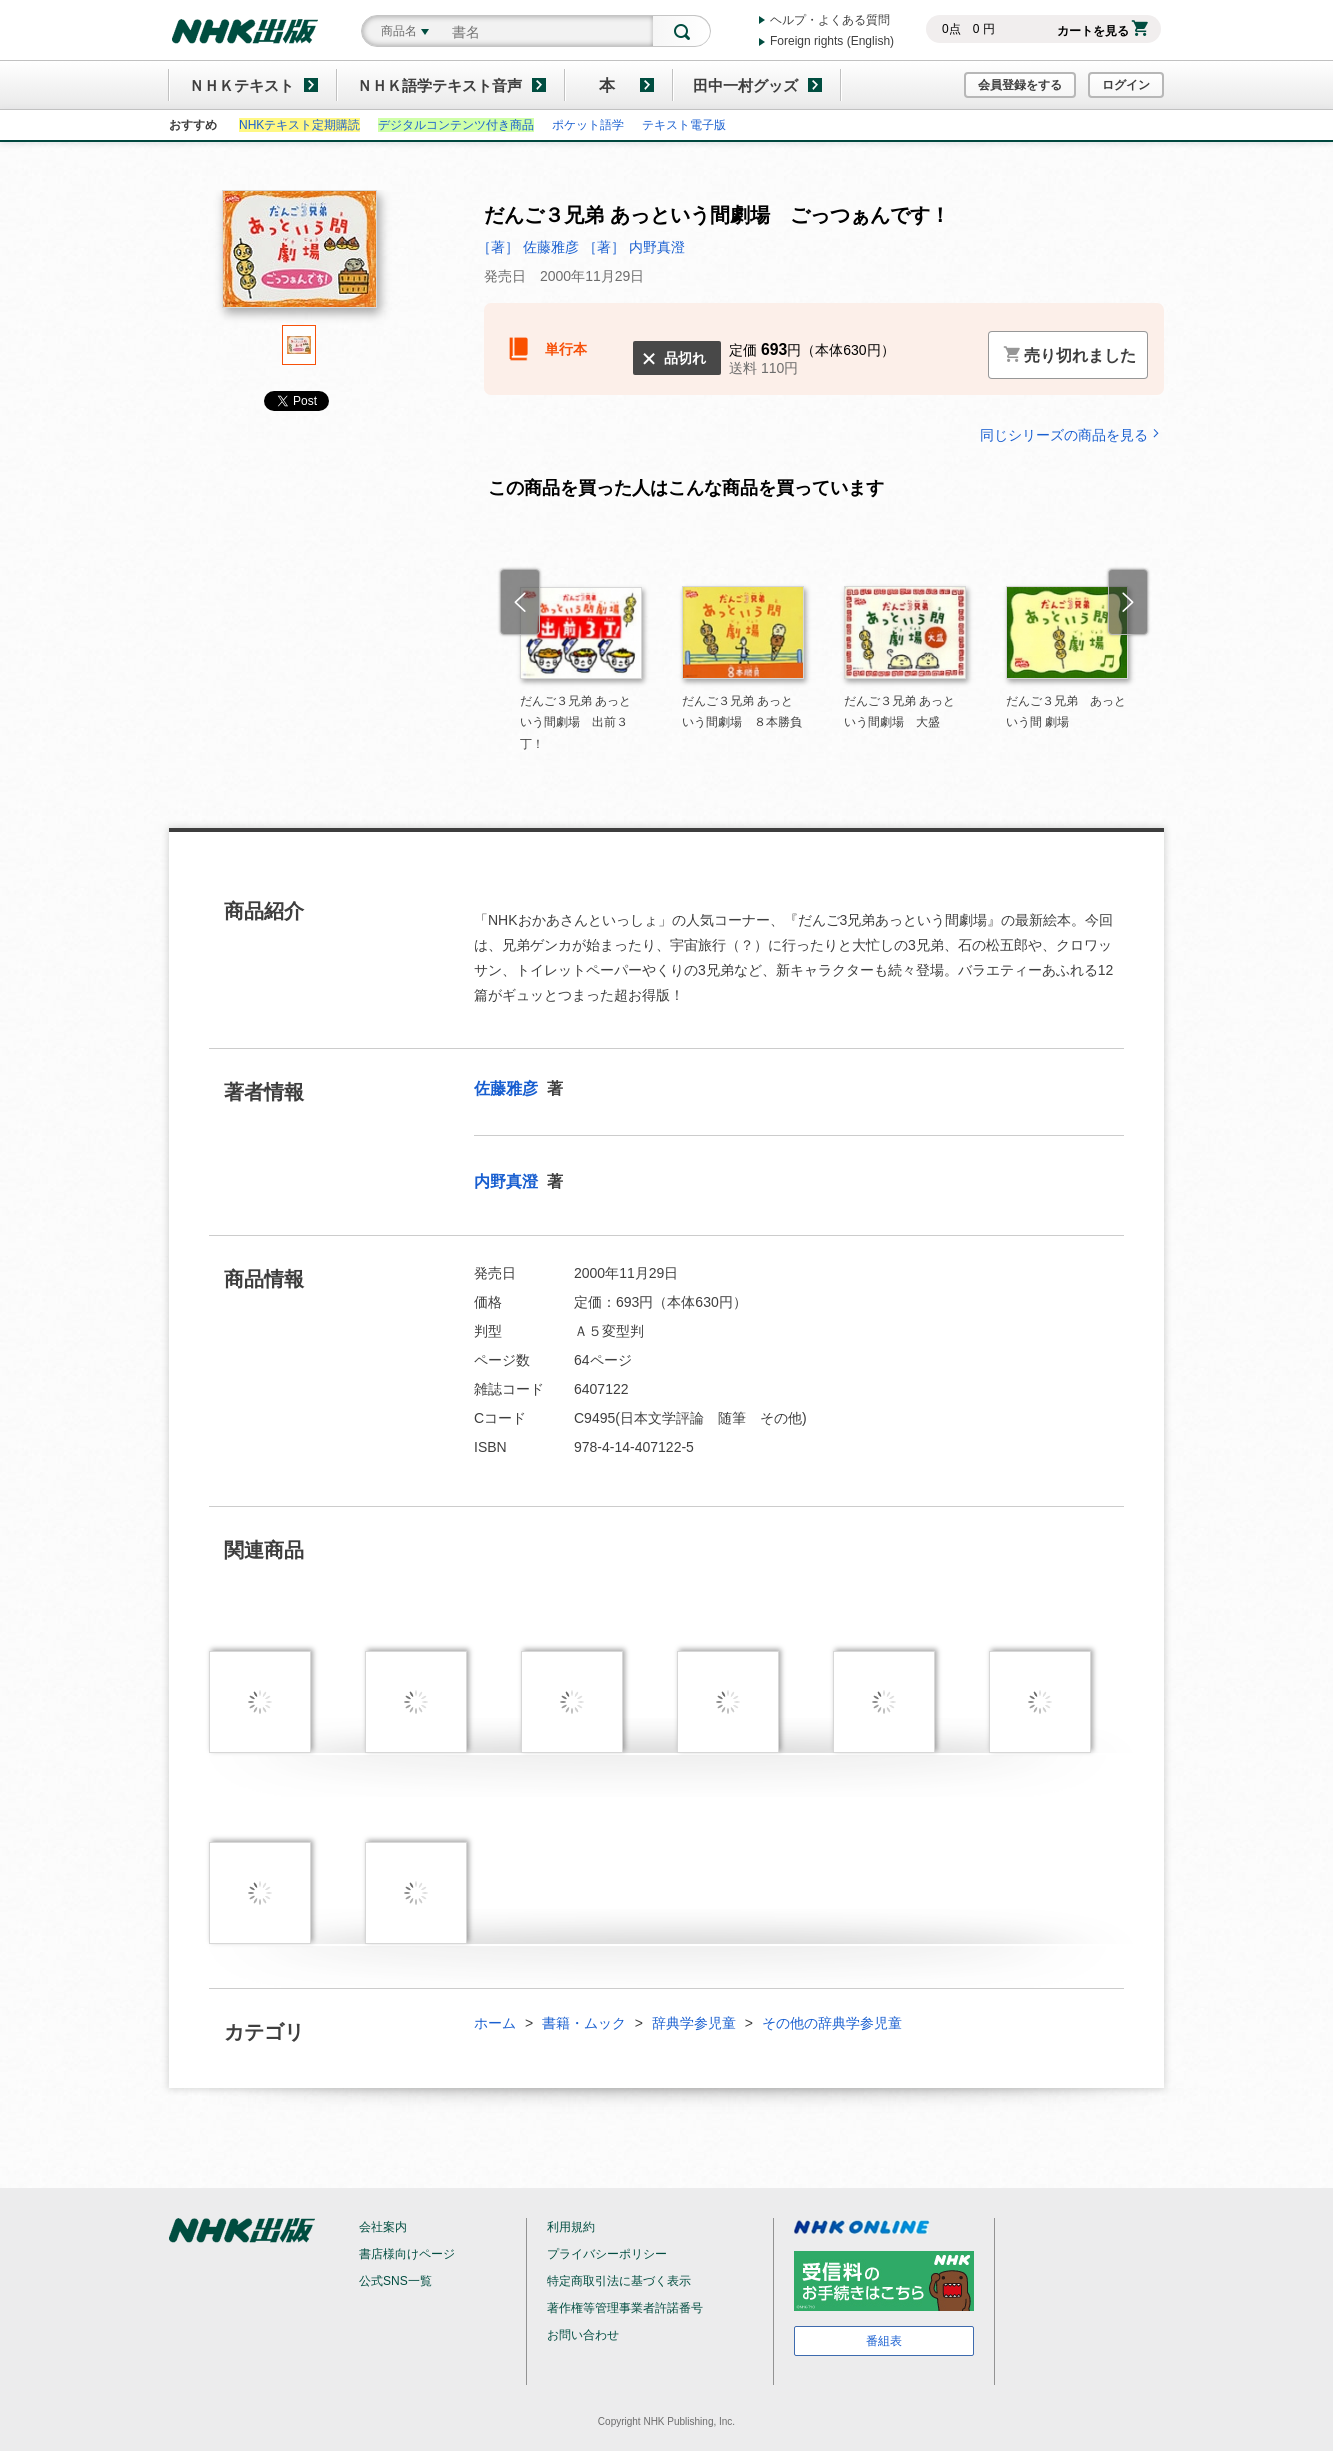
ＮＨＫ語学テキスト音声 (439, 85)
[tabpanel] (299, 257)
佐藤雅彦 (508, 1088)
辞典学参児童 (694, 2023)
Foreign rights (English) (832, 41)
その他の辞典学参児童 (832, 2023)
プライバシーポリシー (607, 2254)
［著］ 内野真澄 (634, 247)
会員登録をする (1020, 85)
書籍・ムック (584, 2023)
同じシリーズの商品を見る (1072, 434)
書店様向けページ (407, 2254)
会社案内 (383, 2227)
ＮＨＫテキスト (241, 85)
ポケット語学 (588, 125)
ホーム (495, 2023)
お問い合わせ (583, 2335)
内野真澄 (508, 1181)
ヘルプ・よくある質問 (830, 20)
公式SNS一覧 (395, 2281)
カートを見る (1102, 31)
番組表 (884, 2341)
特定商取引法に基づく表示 (619, 2281)
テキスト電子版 (684, 125)
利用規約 (571, 2227)
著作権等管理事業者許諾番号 (625, 2308)
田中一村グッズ (745, 85)
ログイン (1126, 85)
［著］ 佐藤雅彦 (530, 247)
